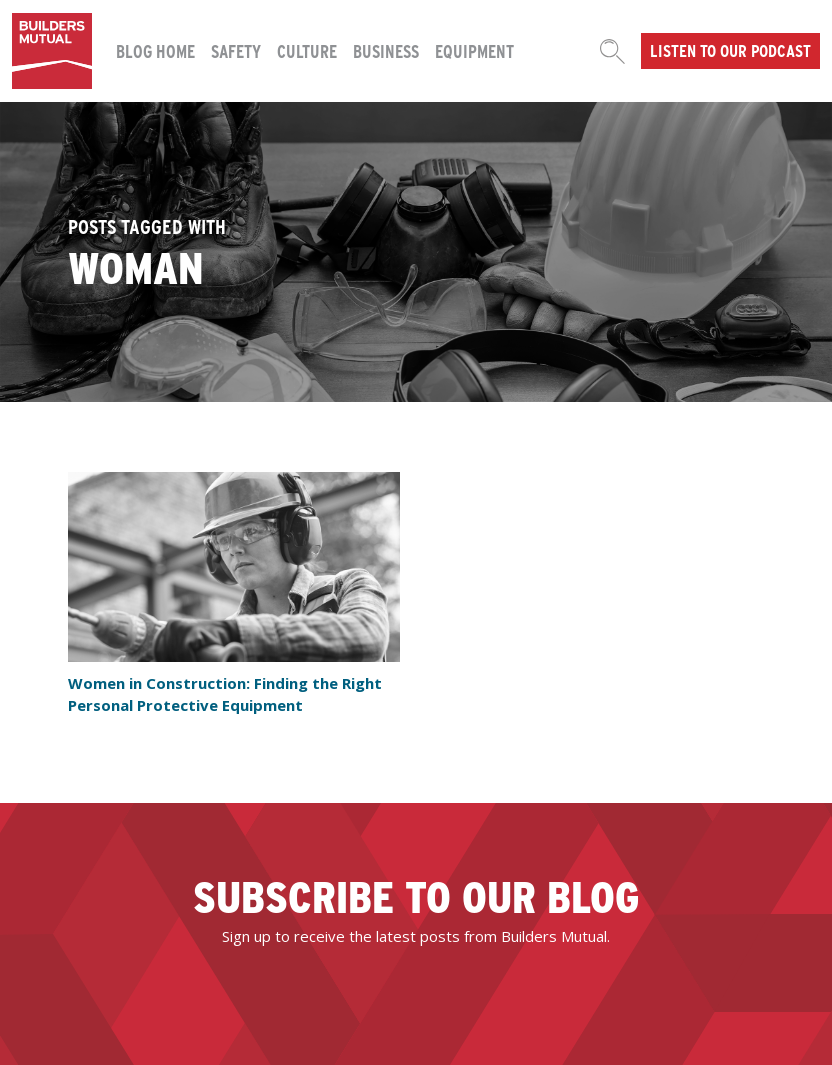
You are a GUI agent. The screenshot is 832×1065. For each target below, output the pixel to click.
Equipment (474, 50)
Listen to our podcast (730, 50)
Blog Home (155, 50)
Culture (307, 50)
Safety (236, 50)
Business (386, 50)
